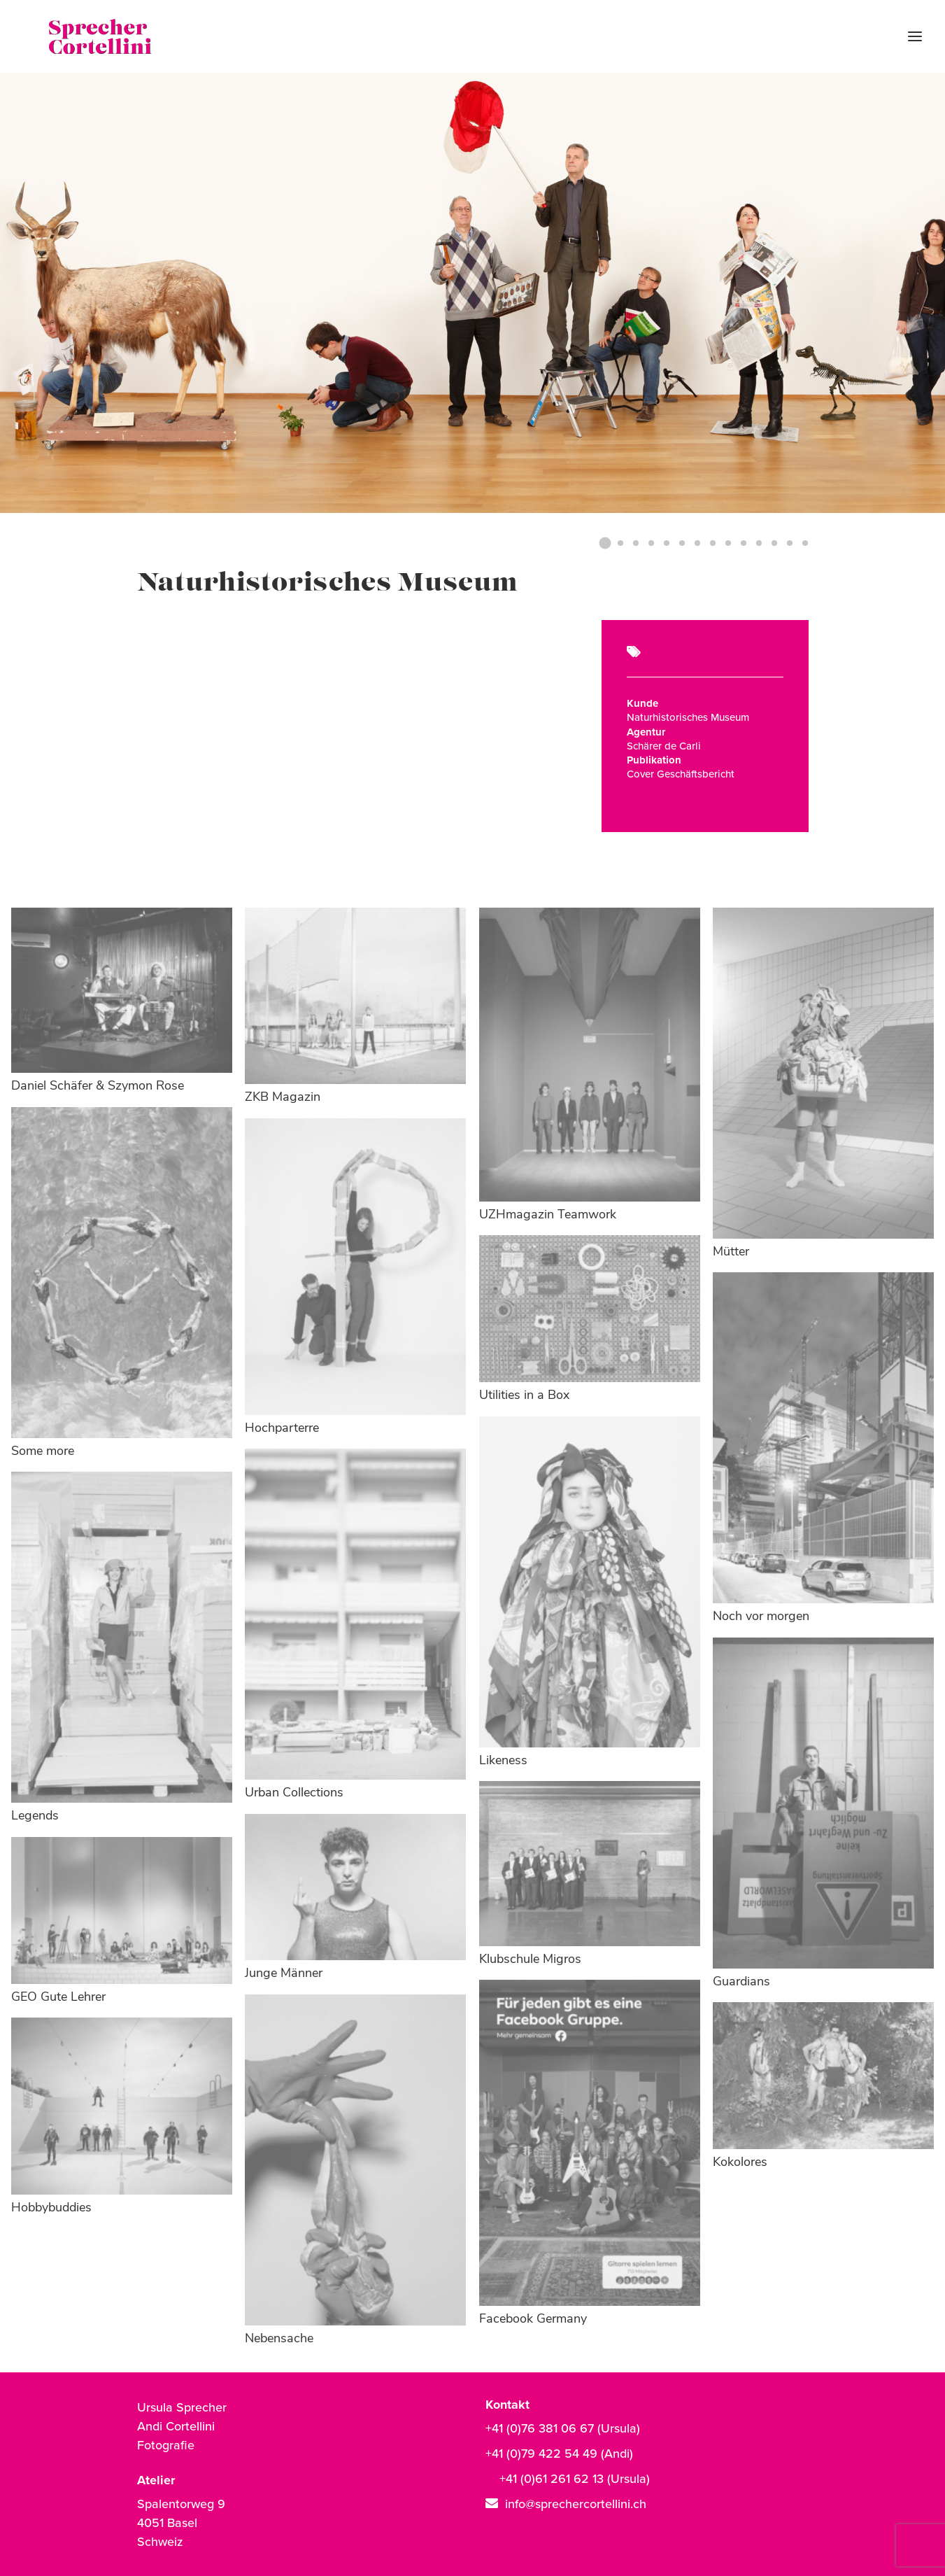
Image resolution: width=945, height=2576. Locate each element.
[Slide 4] (651, 543)
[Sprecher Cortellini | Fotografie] (75, 36)
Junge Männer (283, 1973)
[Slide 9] (728, 543)
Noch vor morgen (761, 1617)
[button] (121, 991)
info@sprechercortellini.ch (575, 2503)
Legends (35, 1816)
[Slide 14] (803, 543)
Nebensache (279, 2339)
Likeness (503, 1761)
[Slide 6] (682, 543)
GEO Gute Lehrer (58, 1997)
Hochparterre (282, 1428)
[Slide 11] (759, 543)
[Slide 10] (743, 543)
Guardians (741, 1982)
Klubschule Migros (530, 1959)
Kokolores (740, 2162)
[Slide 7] (697, 543)
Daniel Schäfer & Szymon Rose (97, 1086)
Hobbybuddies (51, 2208)
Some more (42, 1451)
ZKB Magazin (282, 1097)
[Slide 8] (712, 543)
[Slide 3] (636, 543)
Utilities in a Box (524, 1395)
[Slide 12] (774, 543)
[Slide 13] (789, 543)
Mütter (731, 1252)
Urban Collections (294, 1793)
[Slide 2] (620, 543)
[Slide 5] (666, 543)
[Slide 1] (605, 543)
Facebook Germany (533, 2319)
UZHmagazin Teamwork (547, 1215)
